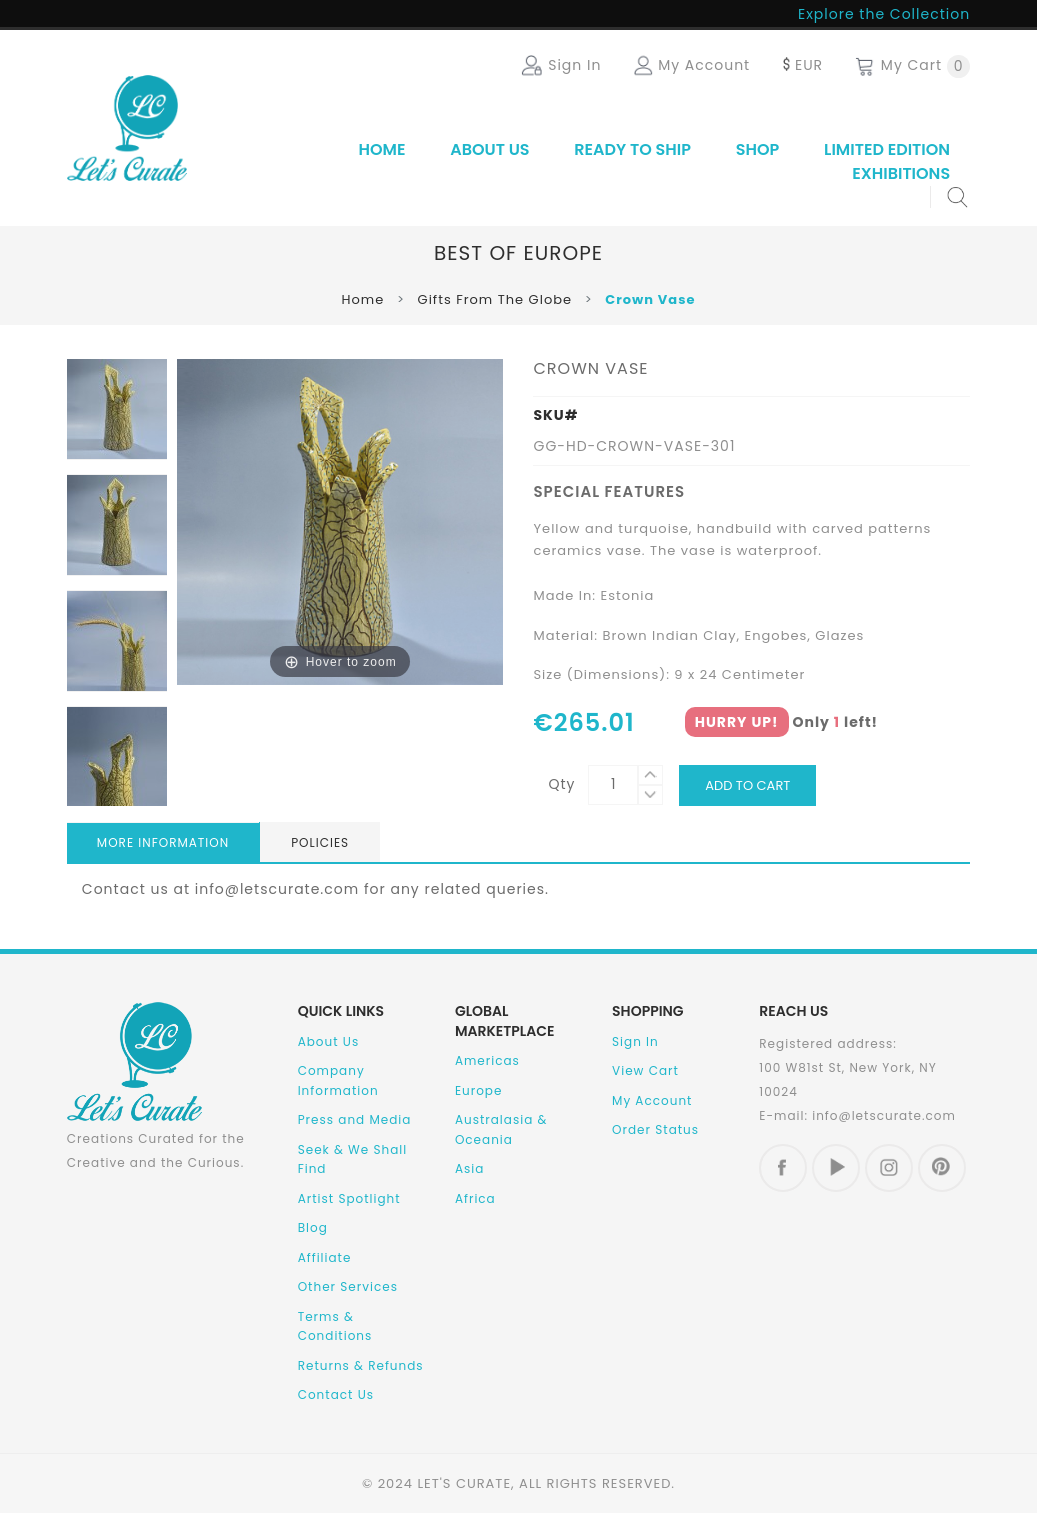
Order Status (655, 1129)
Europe (479, 1090)
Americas (487, 1060)
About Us (489, 149)
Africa (475, 1198)
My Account (652, 1100)
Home (381, 149)
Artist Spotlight (349, 1198)
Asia (469, 1168)
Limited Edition (887, 149)
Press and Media (355, 1119)
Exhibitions (901, 173)
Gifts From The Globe (495, 299)
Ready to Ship (632, 149)
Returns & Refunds (361, 1365)
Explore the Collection (884, 14)
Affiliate (325, 1257)
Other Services (348, 1286)
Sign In (635, 1041)
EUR (801, 65)
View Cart (645, 1070)
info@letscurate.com (884, 1115)
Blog (313, 1227)
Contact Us (336, 1394)
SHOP (758, 149)
